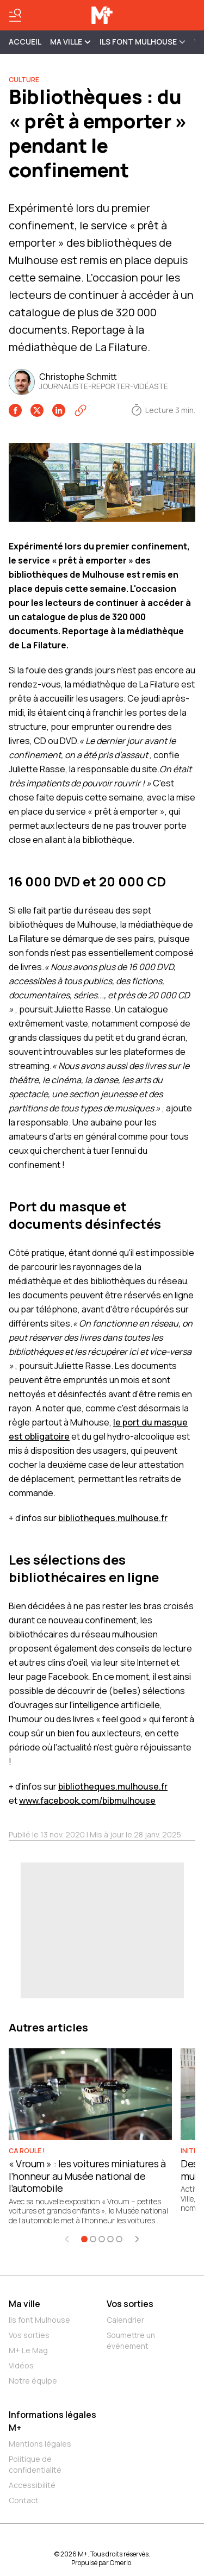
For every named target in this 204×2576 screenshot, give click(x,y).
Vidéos (21, 2365)
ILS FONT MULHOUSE (143, 41)
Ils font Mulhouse (39, 2320)
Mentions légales (40, 2444)
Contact (24, 2500)
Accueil (25, 41)
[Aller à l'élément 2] (93, 2239)
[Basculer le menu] (15, 15)
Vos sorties (29, 2335)
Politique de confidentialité (35, 2464)
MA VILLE (70, 41)
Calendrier (125, 2320)
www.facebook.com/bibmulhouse (87, 1800)
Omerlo (120, 2562)
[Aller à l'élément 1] (84, 2239)
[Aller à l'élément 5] (119, 2239)
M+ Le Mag (28, 2350)
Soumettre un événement (131, 2340)
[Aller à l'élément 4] (110, 2239)
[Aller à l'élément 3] (102, 2239)
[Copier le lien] (80, 410)
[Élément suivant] (137, 2239)
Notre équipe (33, 2380)
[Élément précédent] (67, 2239)
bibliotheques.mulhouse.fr (113, 1518)
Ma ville (24, 2304)
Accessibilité (32, 2485)
